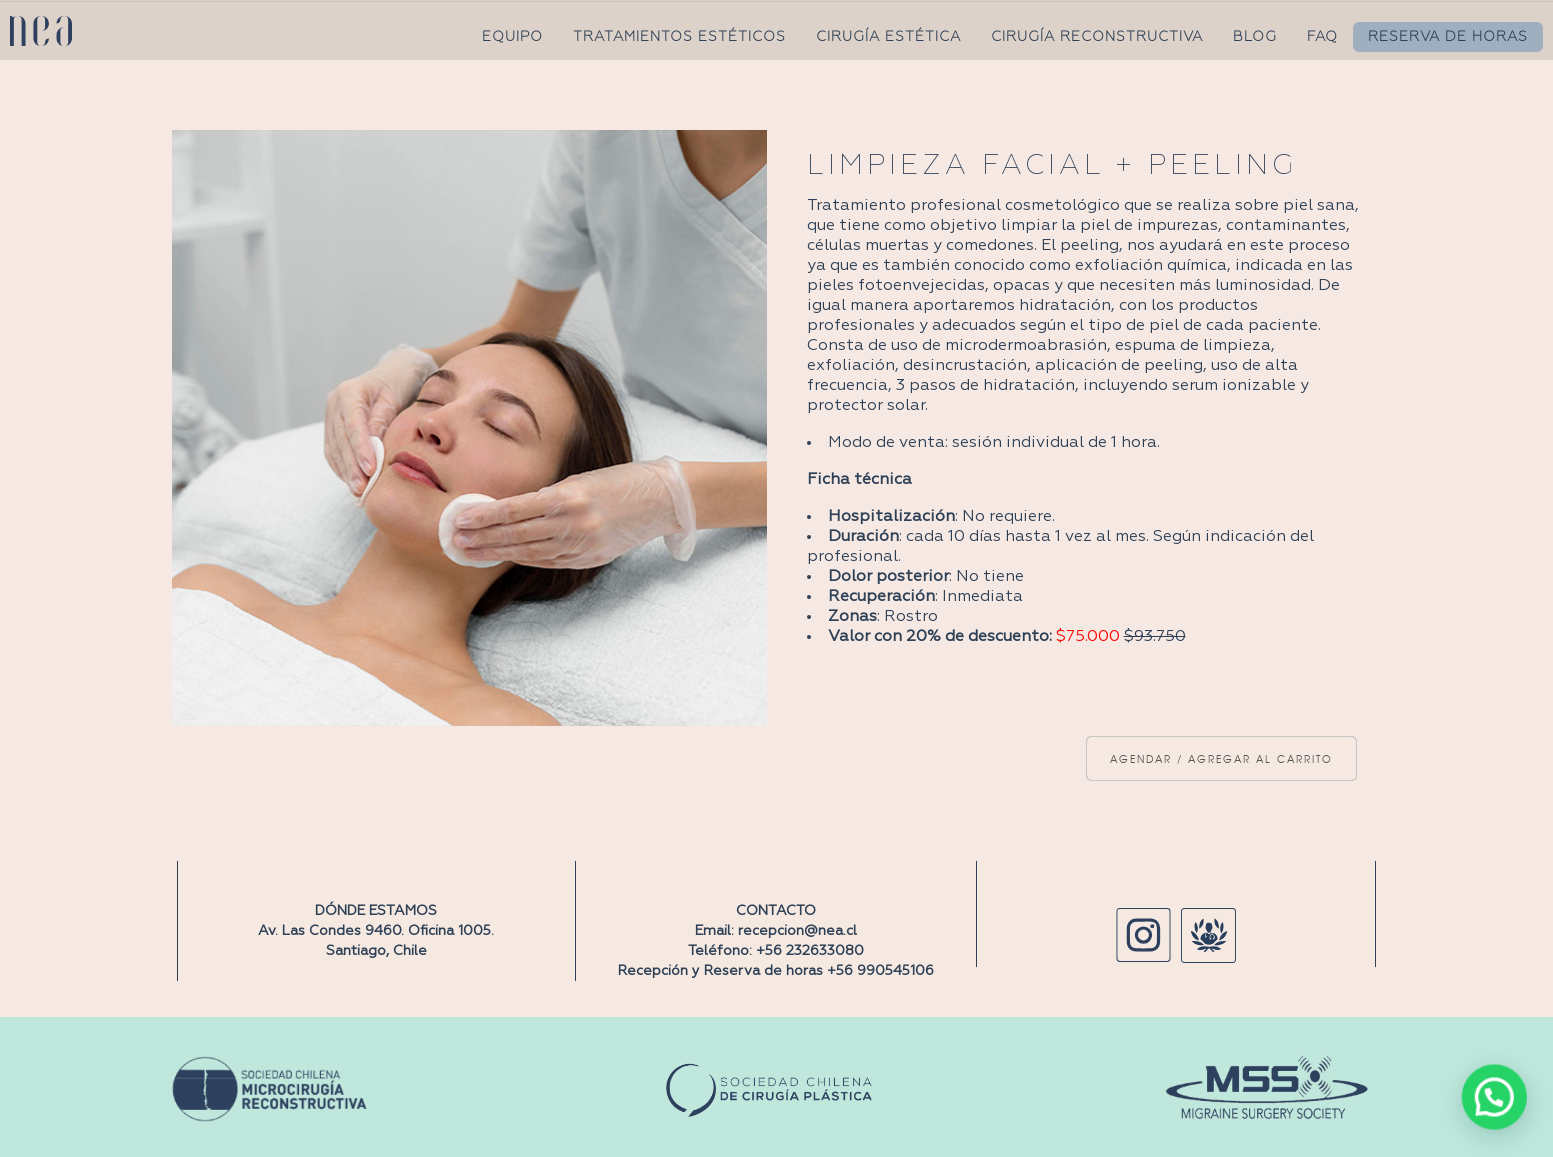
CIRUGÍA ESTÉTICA (888, 37)
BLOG (1255, 37)
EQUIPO (512, 37)
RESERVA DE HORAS (1448, 37)
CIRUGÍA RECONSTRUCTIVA (1097, 37)
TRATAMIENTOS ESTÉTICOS (679, 37)
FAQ (1322, 37)
